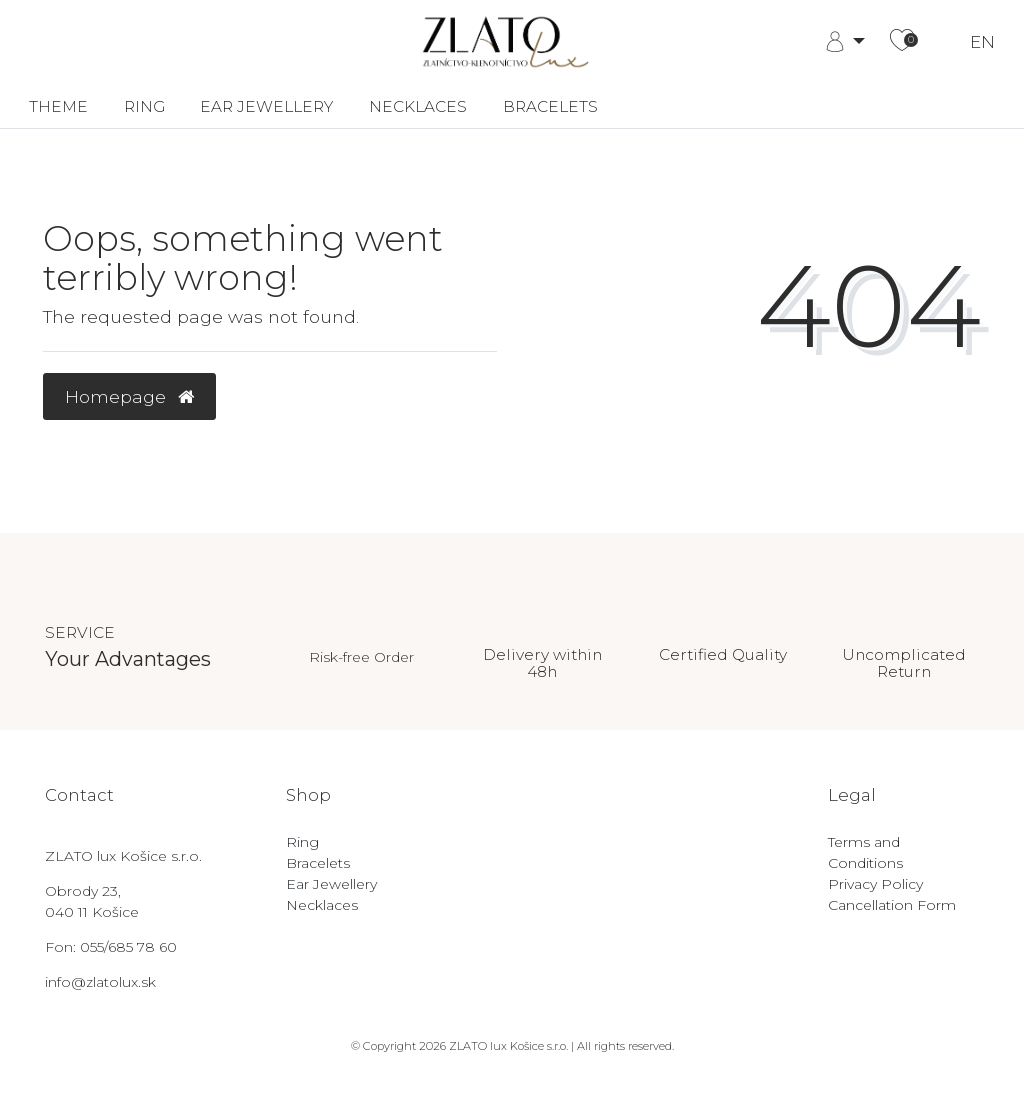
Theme (58, 106)
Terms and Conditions (865, 852)
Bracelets (550, 106)
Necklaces (418, 106)
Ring (144, 106)
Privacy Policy (875, 884)
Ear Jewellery (266, 106)
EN (982, 42)
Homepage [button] (129, 396)
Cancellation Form (892, 905)
